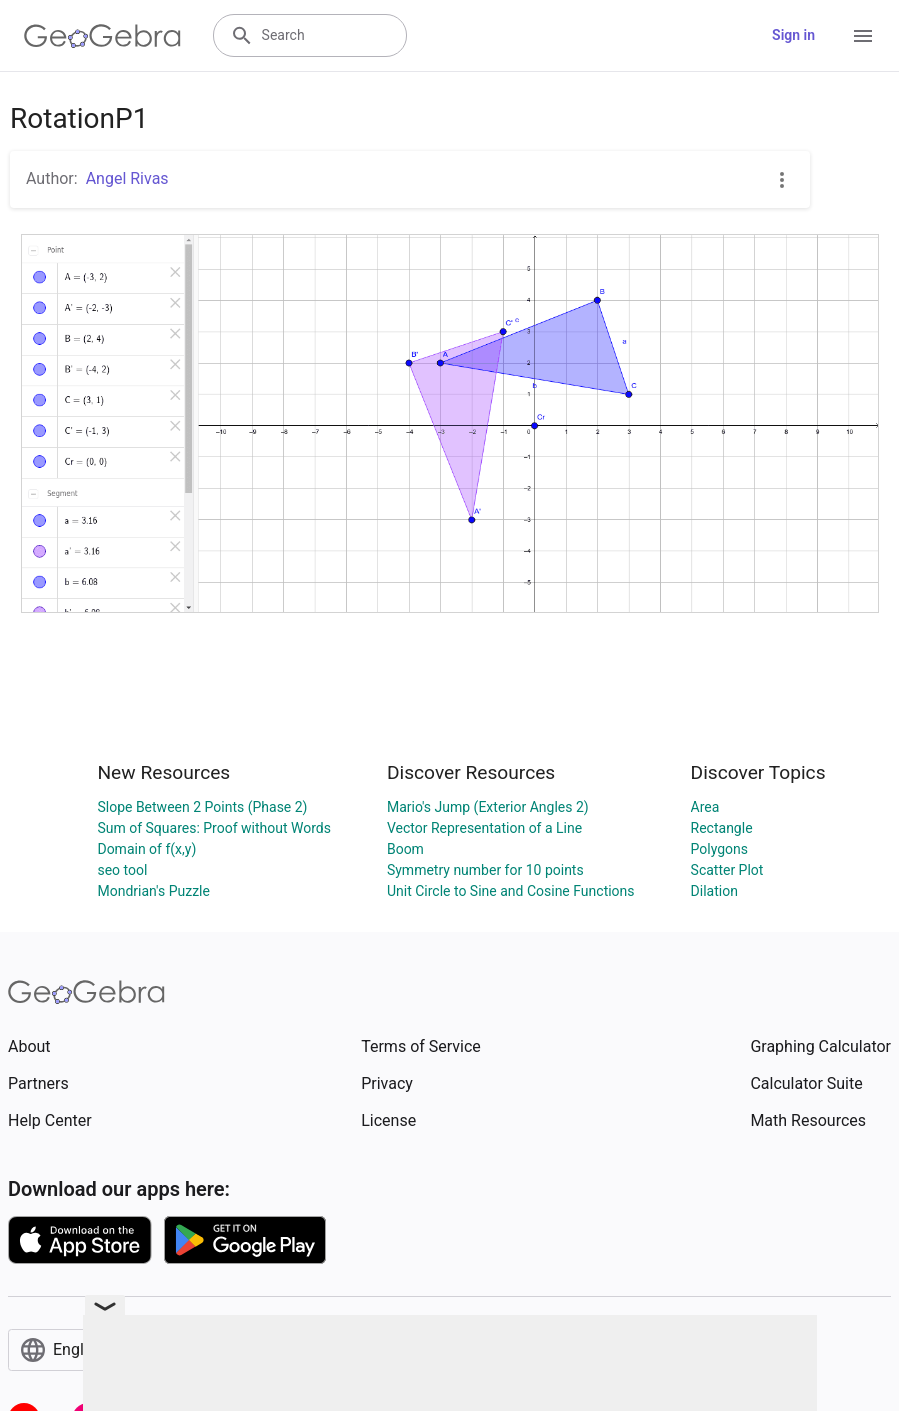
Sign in (793, 35)
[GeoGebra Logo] (102, 36)
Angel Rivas (127, 178)
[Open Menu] (863, 36)
